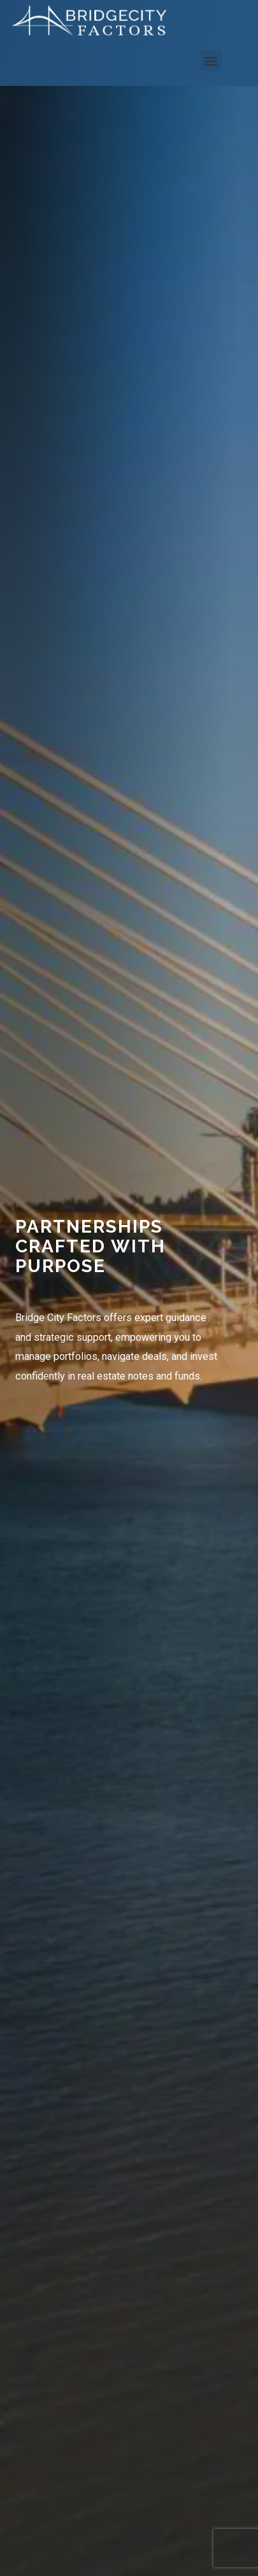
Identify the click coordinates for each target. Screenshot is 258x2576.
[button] (211, 60)
